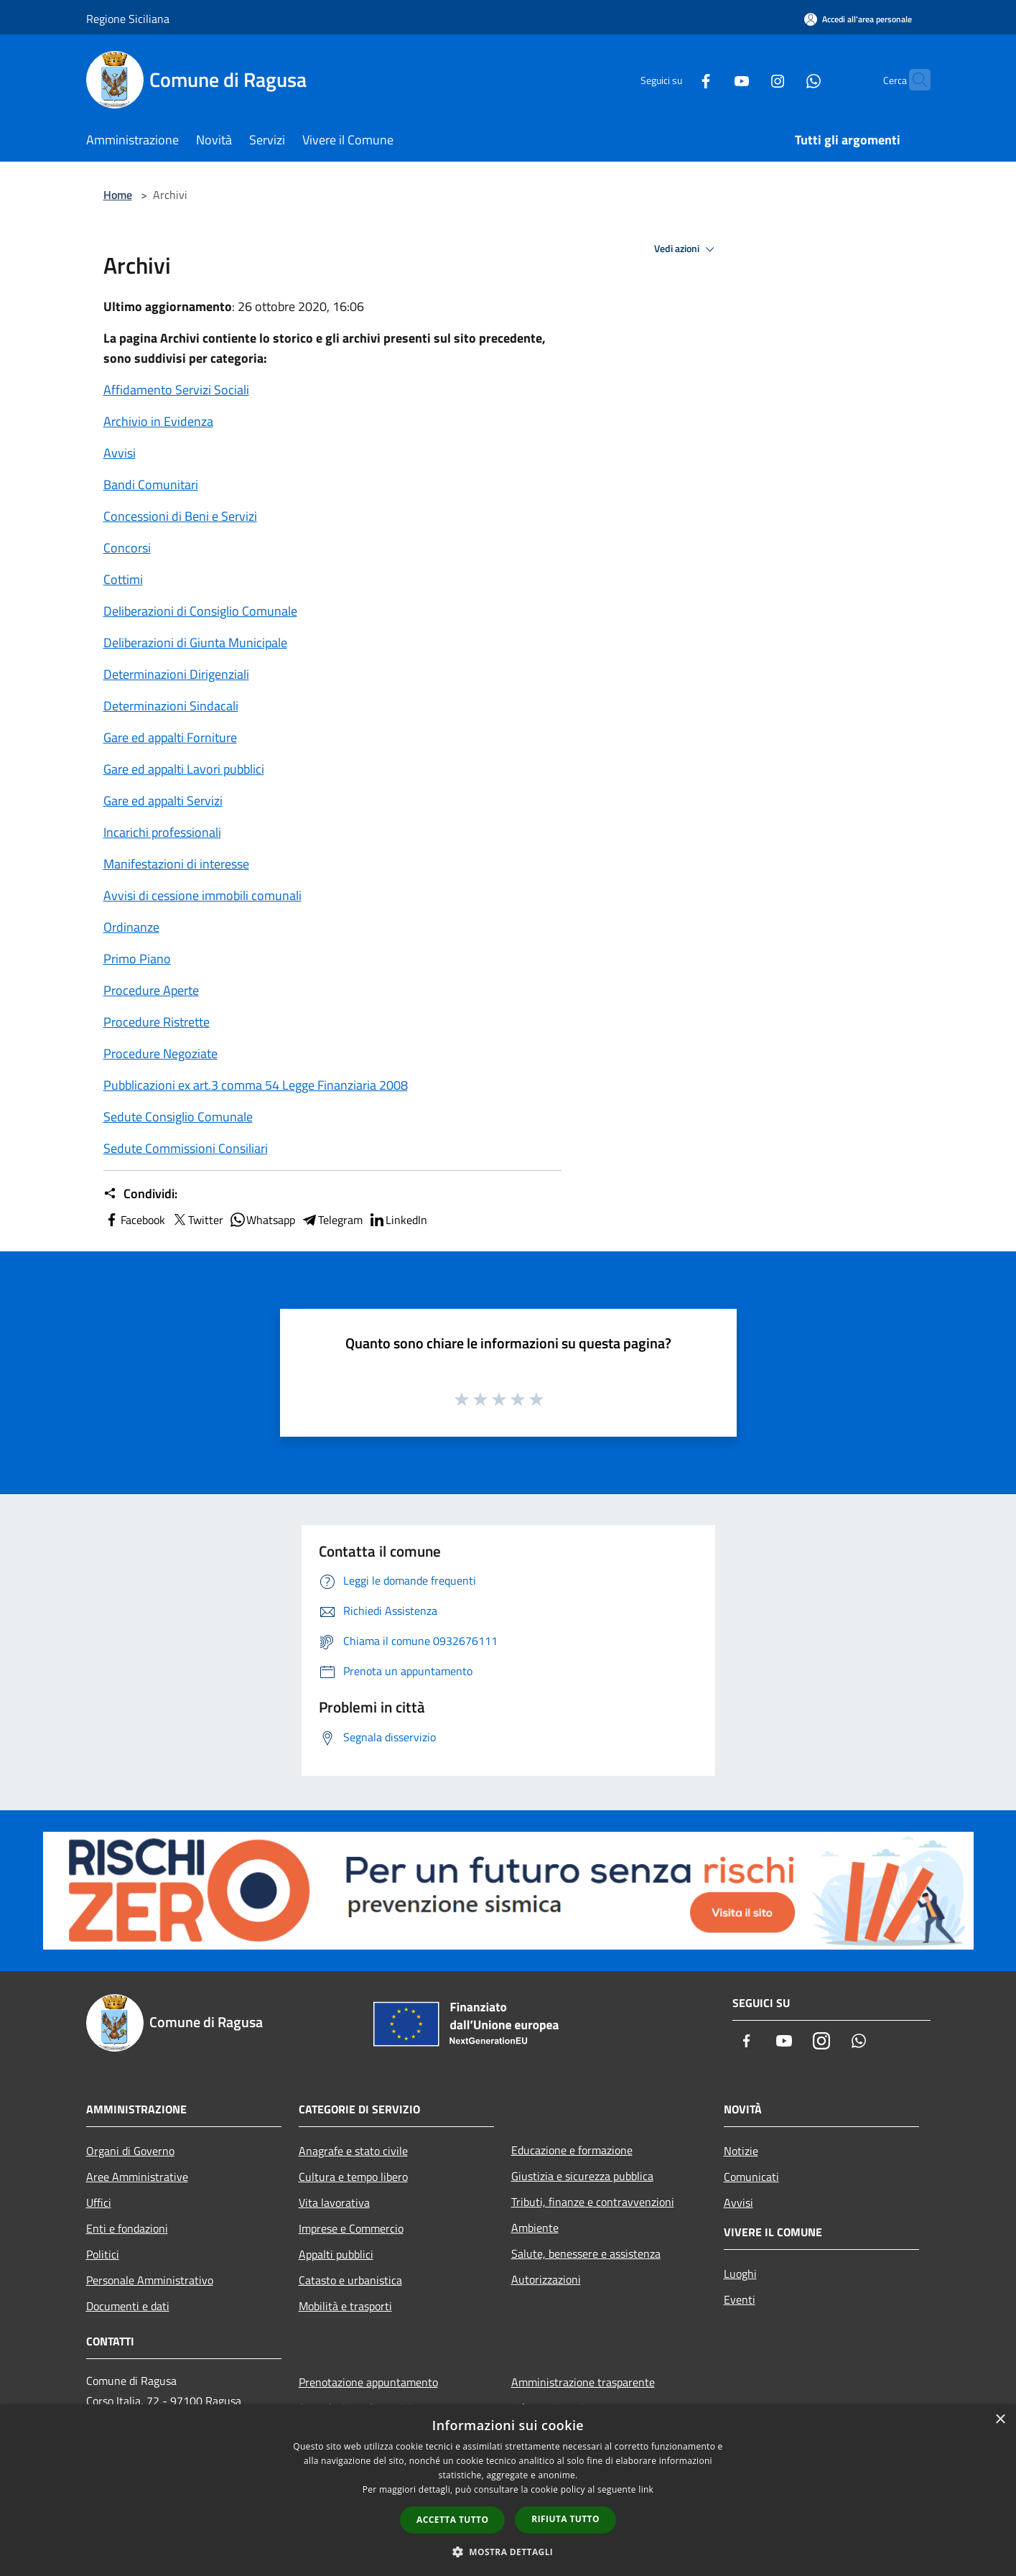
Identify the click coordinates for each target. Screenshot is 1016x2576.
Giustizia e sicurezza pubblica (582, 2175)
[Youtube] (713, 79)
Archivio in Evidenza (158, 421)
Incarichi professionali (162, 832)
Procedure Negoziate (160, 1053)
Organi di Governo (130, 2150)
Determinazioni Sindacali (170, 705)
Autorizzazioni (546, 2279)
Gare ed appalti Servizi (163, 800)
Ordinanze (131, 927)
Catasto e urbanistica (350, 2280)
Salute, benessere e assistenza (586, 2253)
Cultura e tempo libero (353, 2176)
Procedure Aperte (151, 990)
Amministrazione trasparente (583, 2382)
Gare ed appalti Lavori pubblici (183, 769)
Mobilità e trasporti (345, 2306)
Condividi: (140, 1194)
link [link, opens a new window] (645, 2489)
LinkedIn (397, 1219)
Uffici (98, 2202)
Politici (102, 2254)
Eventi (739, 2299)
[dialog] (508, 2490)
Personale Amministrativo (149, 2280)
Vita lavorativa (334, 2202)
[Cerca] (913, 79)
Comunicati (751, 2176)
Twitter (197, 1219)
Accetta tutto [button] (452, 2520)
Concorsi (127, 547)
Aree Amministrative (137, 2176)
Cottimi (123, 579)
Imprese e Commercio (351, 2228)
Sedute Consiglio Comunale (178, 1116)
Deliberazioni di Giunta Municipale (195, 642)
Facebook (134, 1219)
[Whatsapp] (785, 79)
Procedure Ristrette (156, 1022)
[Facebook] (677, 79)
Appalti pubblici (336, 2254)
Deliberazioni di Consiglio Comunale (200, 611)
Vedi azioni (686, 249)
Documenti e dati (127, 2306)
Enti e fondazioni (127, 2228)
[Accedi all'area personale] (858, 19)
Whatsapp (262, 1219)
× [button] (999, 2419)
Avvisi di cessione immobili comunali (202, 895)
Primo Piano (137, 958)
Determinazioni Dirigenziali (176, 674)
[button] (508, 2551)
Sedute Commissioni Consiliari (185, 1148)
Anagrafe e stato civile (353, 2150)
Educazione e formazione (572, 2150)
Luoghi (740, 2273)
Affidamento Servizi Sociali (176, 389)
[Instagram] (749, 79)
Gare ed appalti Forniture (170, 737)
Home (117, 194)
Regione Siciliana (127, 18)
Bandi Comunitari (150, 484)
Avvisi (119, 453)
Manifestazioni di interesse (176, 864)
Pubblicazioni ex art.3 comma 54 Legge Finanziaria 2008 (255, 1085)
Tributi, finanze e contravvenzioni (592, 2201)
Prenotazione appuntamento (368, 2382)
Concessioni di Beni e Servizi (180, 516)
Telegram (332, 1219)
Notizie (741, 2150)
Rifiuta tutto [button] (565, 2519)
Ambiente (535, 2227)
